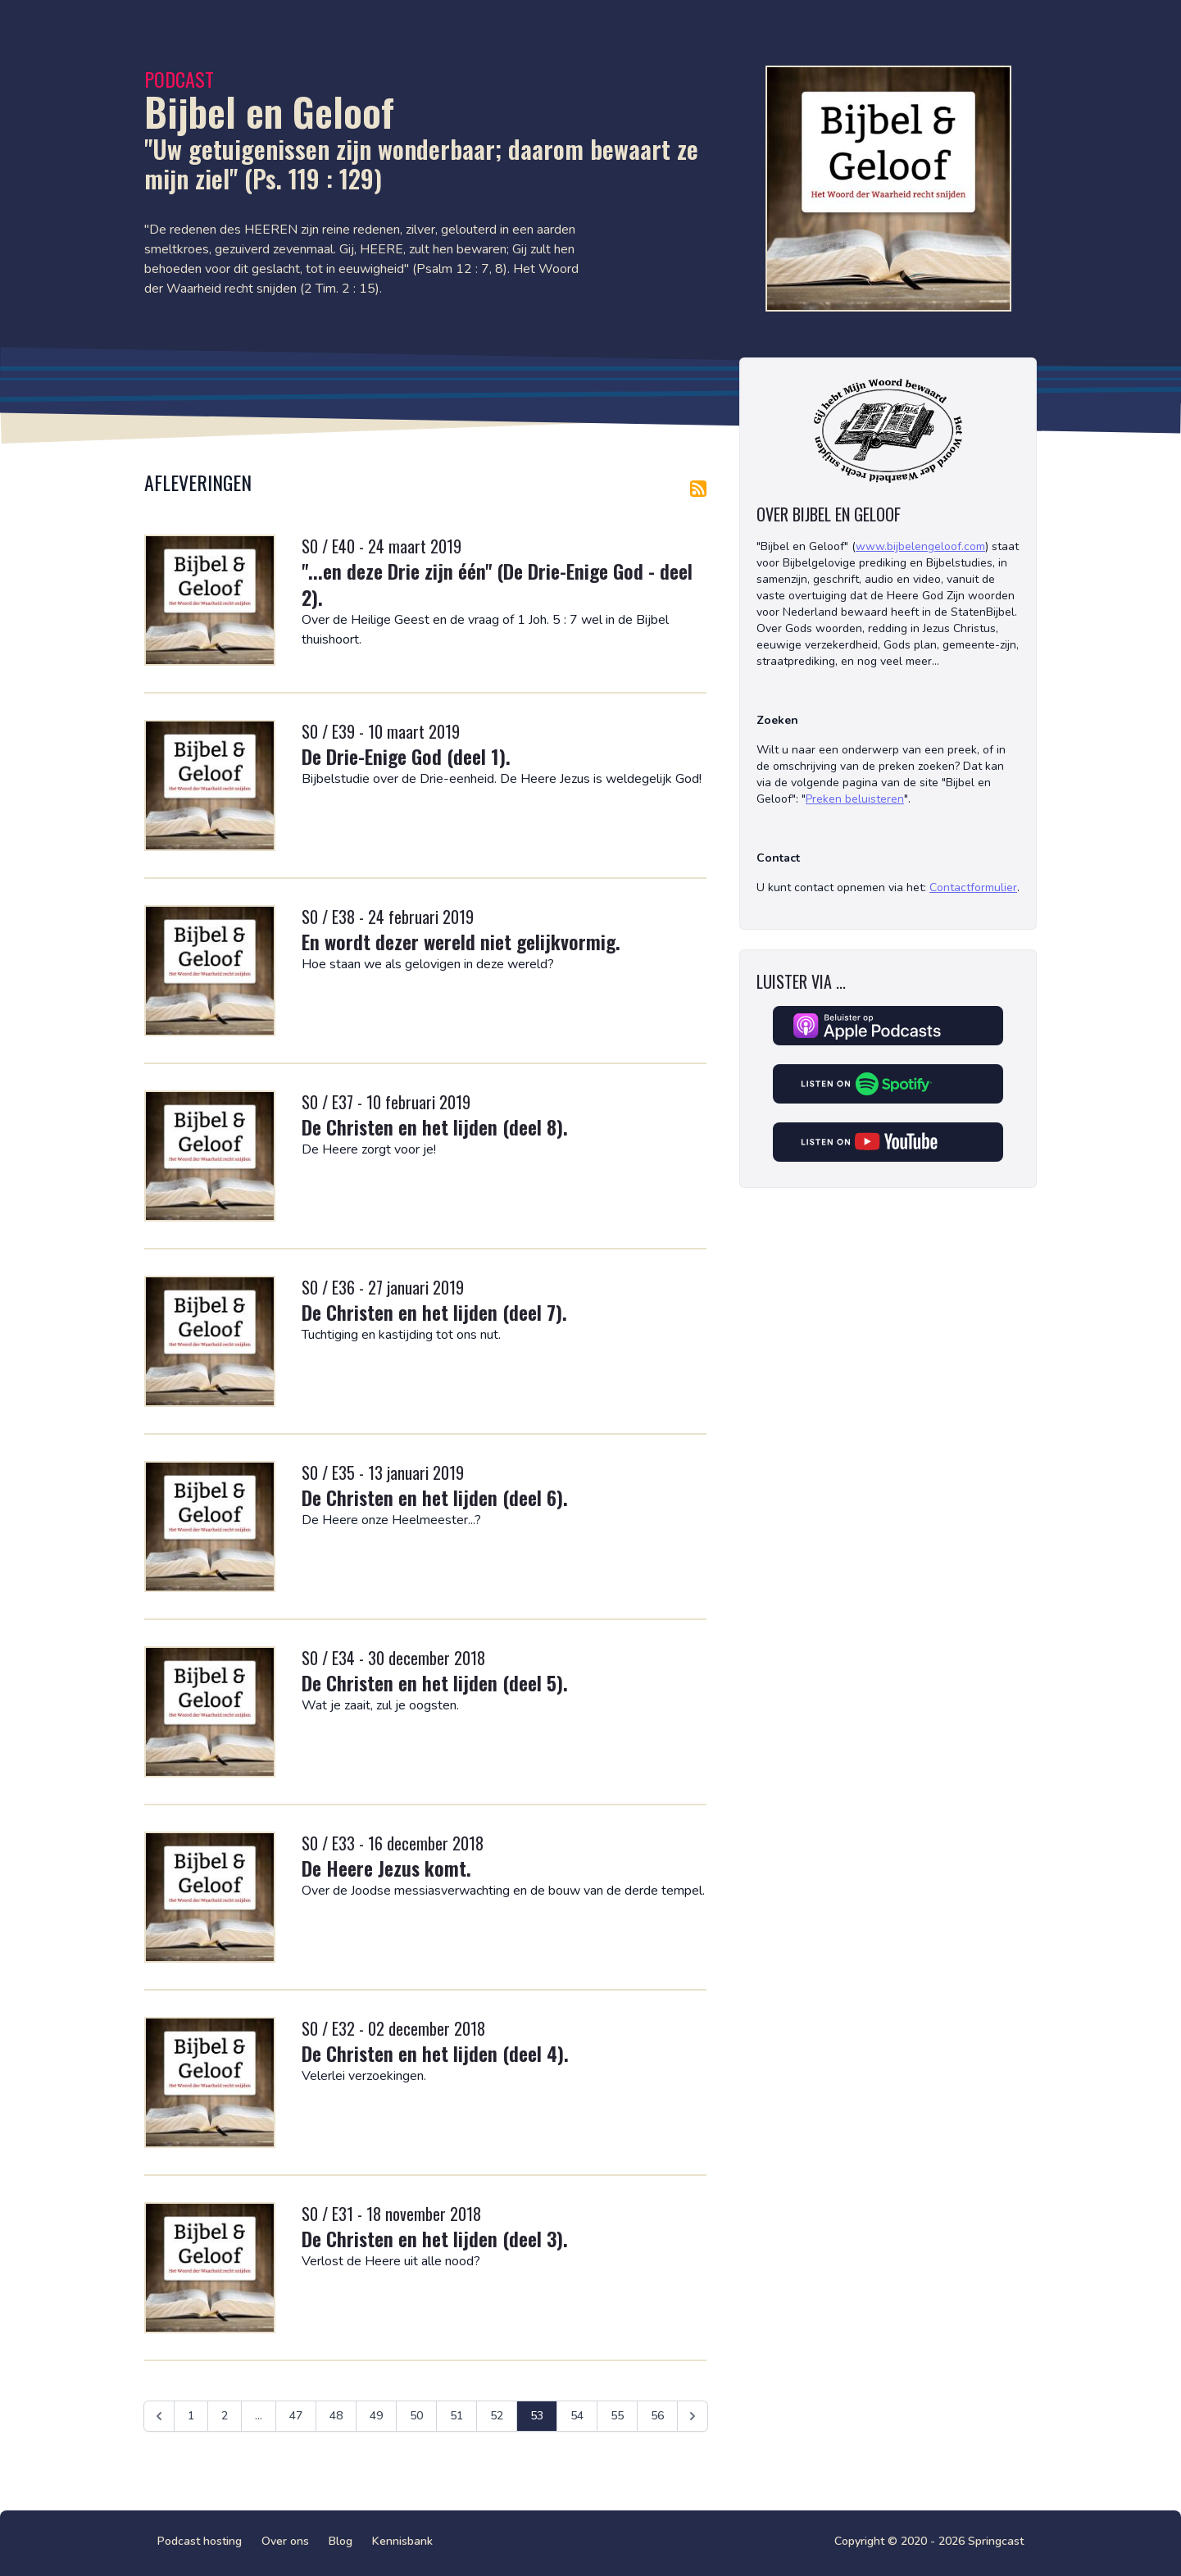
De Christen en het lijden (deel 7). (434, 1312)
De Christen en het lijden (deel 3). (435, 2238)
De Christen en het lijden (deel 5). (435, 1682)
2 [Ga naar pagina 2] (224, 2416)
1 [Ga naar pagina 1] (191, 2416)
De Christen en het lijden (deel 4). (435, 2053)
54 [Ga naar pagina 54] (577, 2416)
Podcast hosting (199, 2541)
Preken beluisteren (855, 799)
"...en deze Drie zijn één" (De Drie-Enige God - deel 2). (497, 584)
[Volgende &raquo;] (692, 2416)
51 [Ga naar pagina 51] (456, 2416)
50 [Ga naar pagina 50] (416, 2416)
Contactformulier (973, 887)
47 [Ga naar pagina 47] (295, 2416)
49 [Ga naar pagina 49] (376, 2416)
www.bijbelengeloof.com (920, 546)
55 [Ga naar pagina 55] (617, 2416)
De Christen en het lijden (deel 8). (435, 1126)
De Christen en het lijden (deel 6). (435, 1497)
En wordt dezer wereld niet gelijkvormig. (461, 941)
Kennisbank (402, 2541)
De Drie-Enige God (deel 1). (406, 756)
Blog (340, 2541)
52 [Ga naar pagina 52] (496, 2416)
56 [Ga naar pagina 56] (657, 2416)
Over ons (285, 2541)
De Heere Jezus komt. (386, 1867)
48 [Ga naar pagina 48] (336, 2416)
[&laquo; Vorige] (159, 2416)
